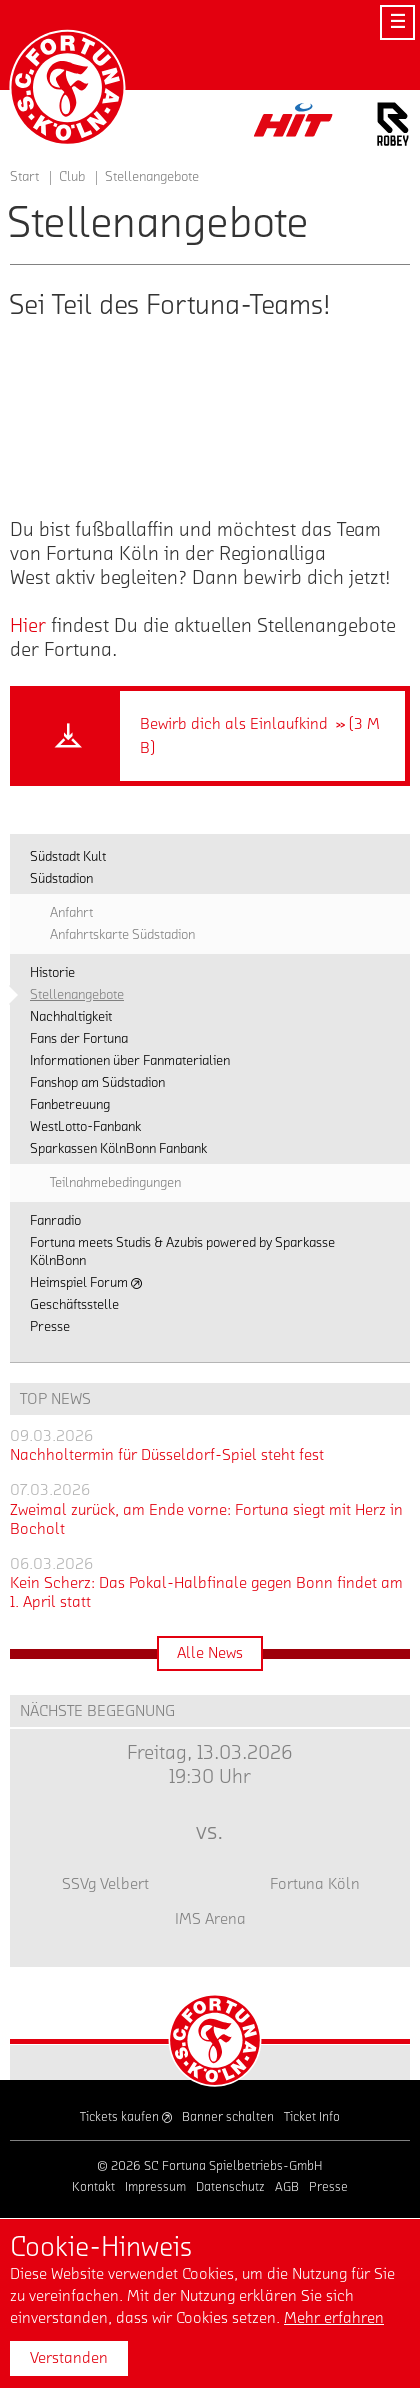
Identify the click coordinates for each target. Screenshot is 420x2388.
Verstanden (69, 2358)
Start (24, 177)
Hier (30, 626)
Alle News (210, 1653)
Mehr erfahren (334, 2318)
